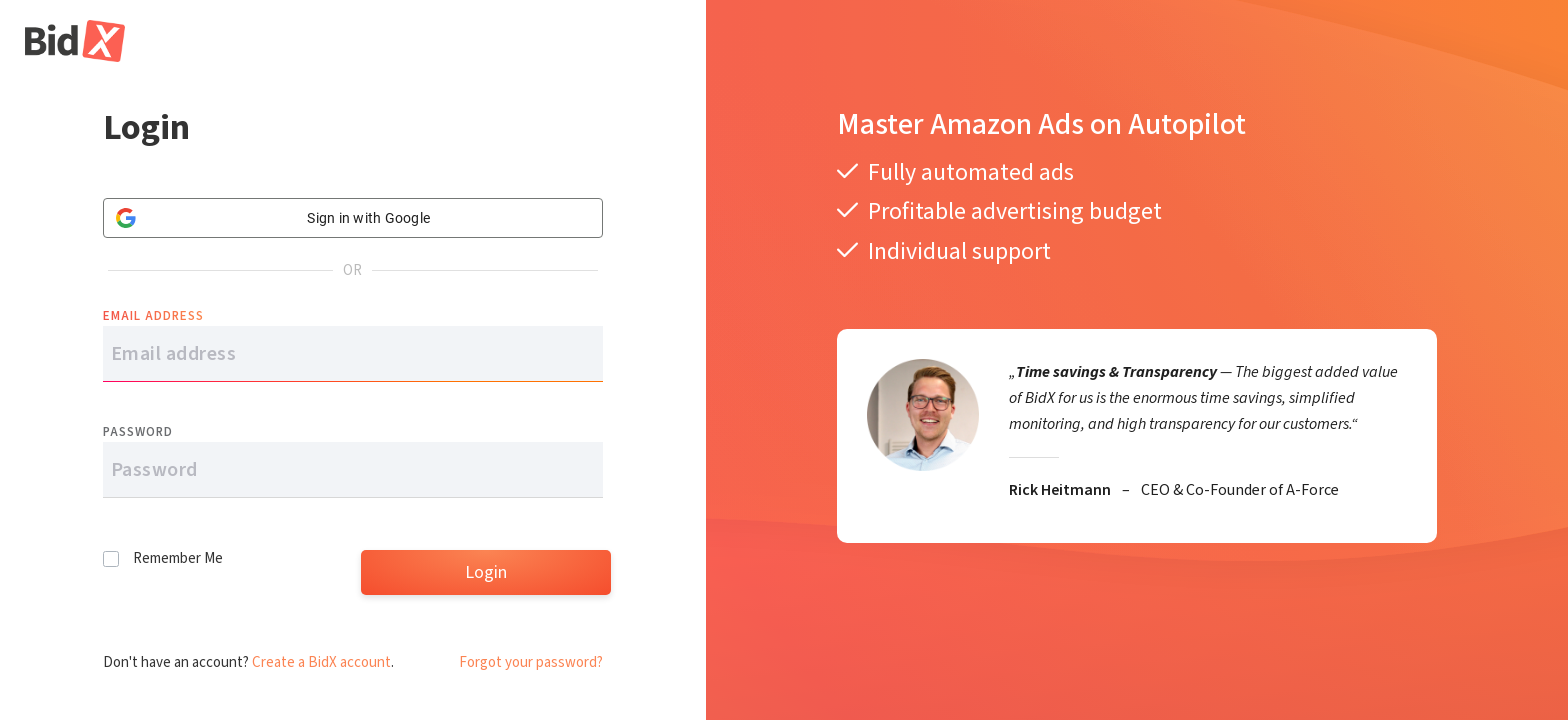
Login (486, 572)
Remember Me (178, 558)
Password (138, 432)
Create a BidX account (321, 662)
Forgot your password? (531, 662)
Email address (153, 316)
